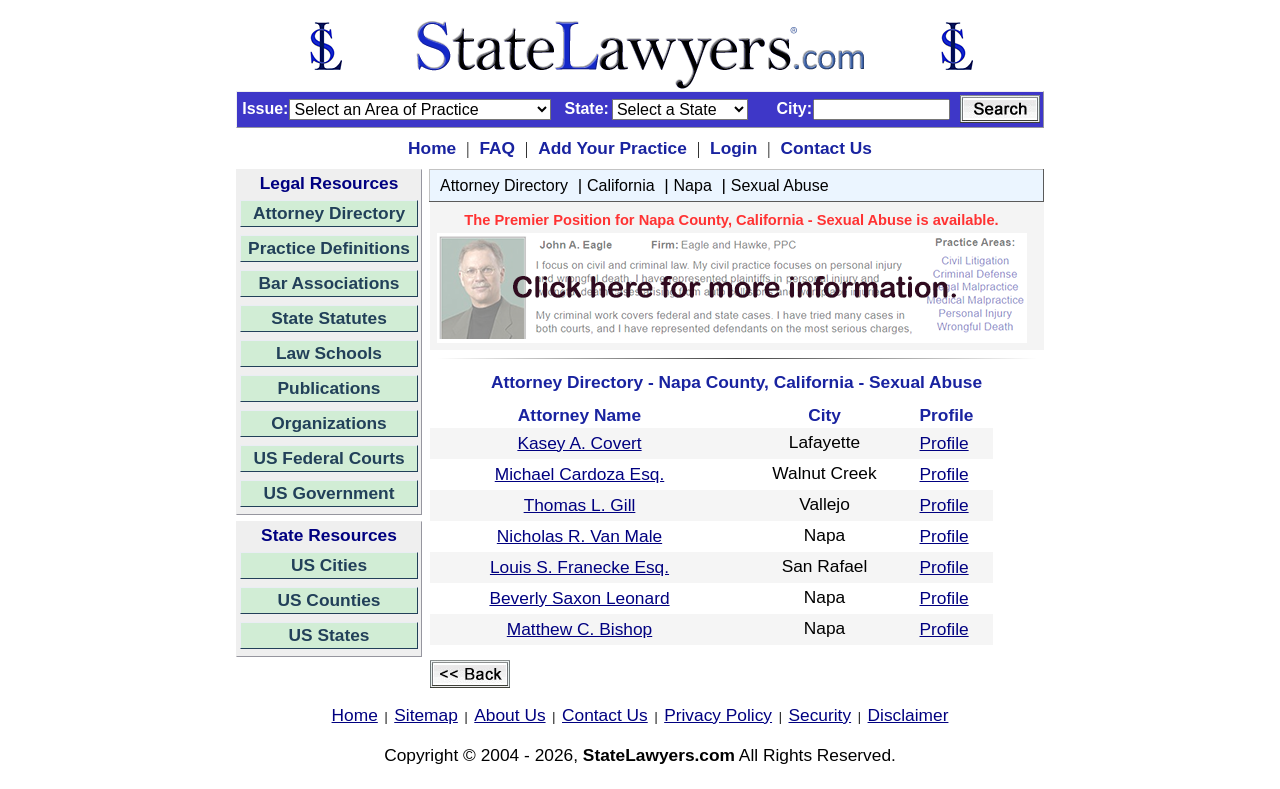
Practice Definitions (329, 248)
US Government (329, 493)
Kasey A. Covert (579, 443)
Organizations (329, 423)
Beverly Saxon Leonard (579, 598)
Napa (693, 185)
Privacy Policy (718, 715)
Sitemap (426, 715)
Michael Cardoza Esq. (580, 474)
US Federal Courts (328, 458)
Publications (328, 388)
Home (432, 148)
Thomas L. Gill (580, 505)
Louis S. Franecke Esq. (579, 567)
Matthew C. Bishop (579, 629)
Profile (944, 443)
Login (733, 148)
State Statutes (329, 318)
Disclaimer (908, 715)
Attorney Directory (329, 213)
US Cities (329, 565)
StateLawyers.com (659, 755)
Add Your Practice (612, 148)
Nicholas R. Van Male (579, 536)
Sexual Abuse (780, 185)
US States (329, 635)
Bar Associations (329, 283)
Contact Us (825, 148)
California (621, 185)
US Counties (328, 600)
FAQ (497, 148)
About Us (509, 715)
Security (820, 715)
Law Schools (329, 353)
